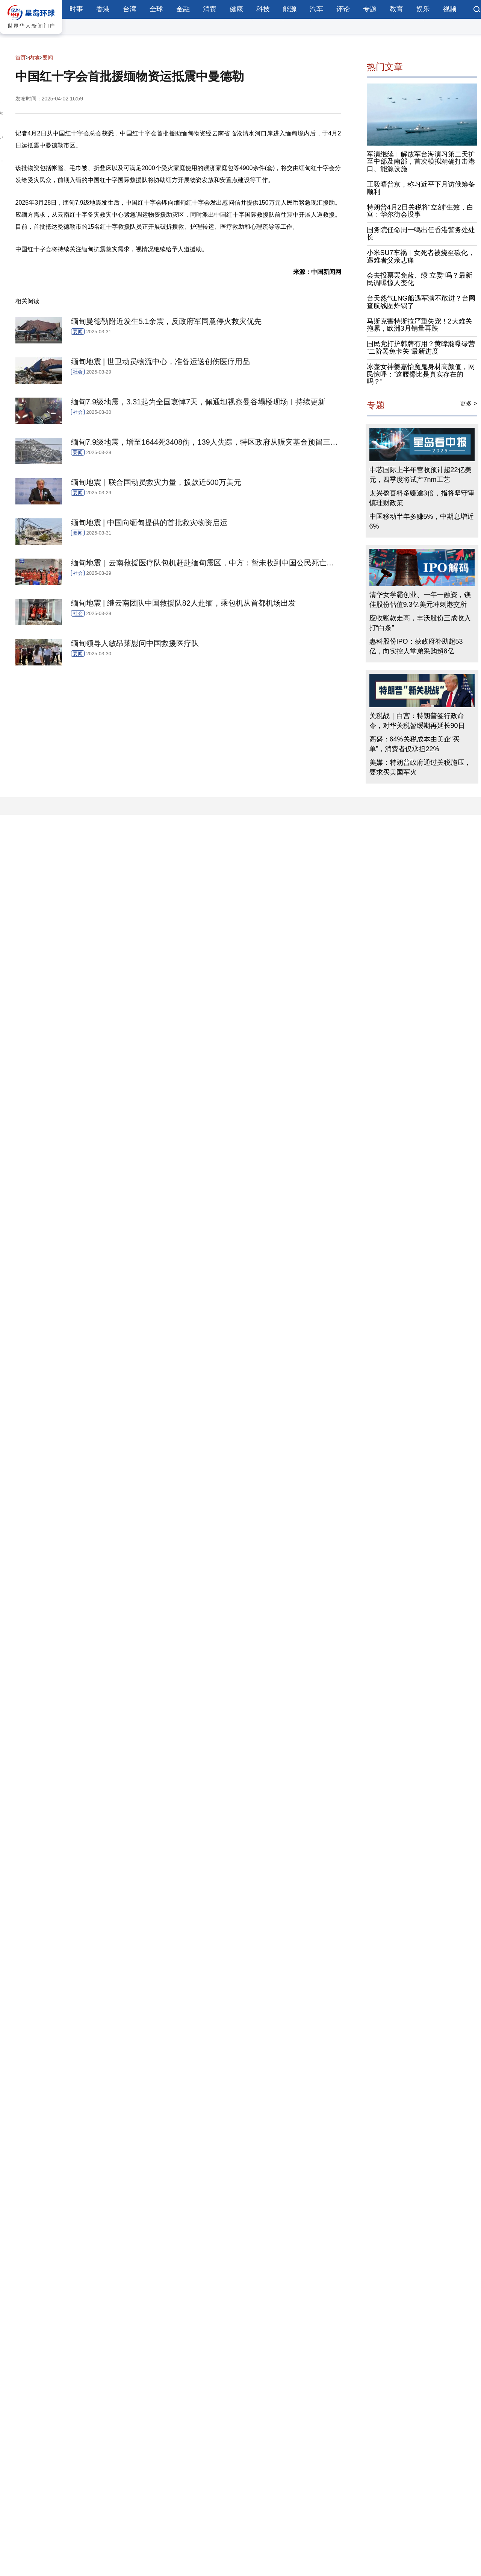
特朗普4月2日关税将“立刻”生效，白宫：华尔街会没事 (420, 211)
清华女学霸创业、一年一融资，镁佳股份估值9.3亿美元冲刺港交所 (420, 599)
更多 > (468, 403)
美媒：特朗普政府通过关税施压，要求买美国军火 (420, 767)
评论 (343, 9)
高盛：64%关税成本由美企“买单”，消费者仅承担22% (414, 744)
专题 (370, 9)
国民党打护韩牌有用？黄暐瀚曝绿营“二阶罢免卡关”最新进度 (421, 347)
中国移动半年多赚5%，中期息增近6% (421, 521)
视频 (450, 9)
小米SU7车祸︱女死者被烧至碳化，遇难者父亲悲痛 (421, 256)
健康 (236, 9)
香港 (103, 9)
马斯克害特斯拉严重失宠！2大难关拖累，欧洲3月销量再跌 (419, 325)
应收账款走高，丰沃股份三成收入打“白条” (420, 623)
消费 (209, 9)
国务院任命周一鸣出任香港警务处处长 (421, 233)
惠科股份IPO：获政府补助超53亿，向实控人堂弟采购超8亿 (416, 646)
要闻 (47, 58)
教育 (396, 9)
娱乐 (423, 9)
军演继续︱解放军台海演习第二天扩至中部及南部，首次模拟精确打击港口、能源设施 (421, 161)
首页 (20, 58)
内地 (34, 58)
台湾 (129, 9)
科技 (263, 9)
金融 (183, 9)
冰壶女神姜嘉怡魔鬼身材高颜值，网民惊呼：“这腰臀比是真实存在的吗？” (421, 374)
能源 (289, 9)
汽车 (316, 9)
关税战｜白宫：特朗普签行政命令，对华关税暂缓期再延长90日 (417, 720)
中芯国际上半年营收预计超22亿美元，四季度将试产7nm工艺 (420, 474)
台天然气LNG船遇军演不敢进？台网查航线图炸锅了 (421, 302)
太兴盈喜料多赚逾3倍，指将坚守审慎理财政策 (422, 498)
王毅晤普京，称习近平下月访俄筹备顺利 (421, 188)
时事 (76, 9)
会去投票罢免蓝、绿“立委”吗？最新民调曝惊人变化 (420, 279)
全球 (156, 9)
